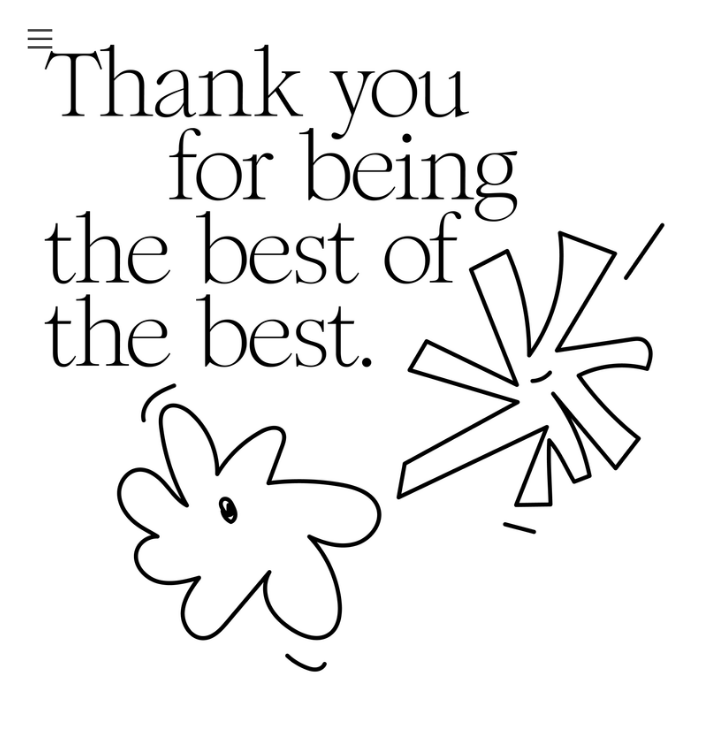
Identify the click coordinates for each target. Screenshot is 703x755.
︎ (40, 39)
